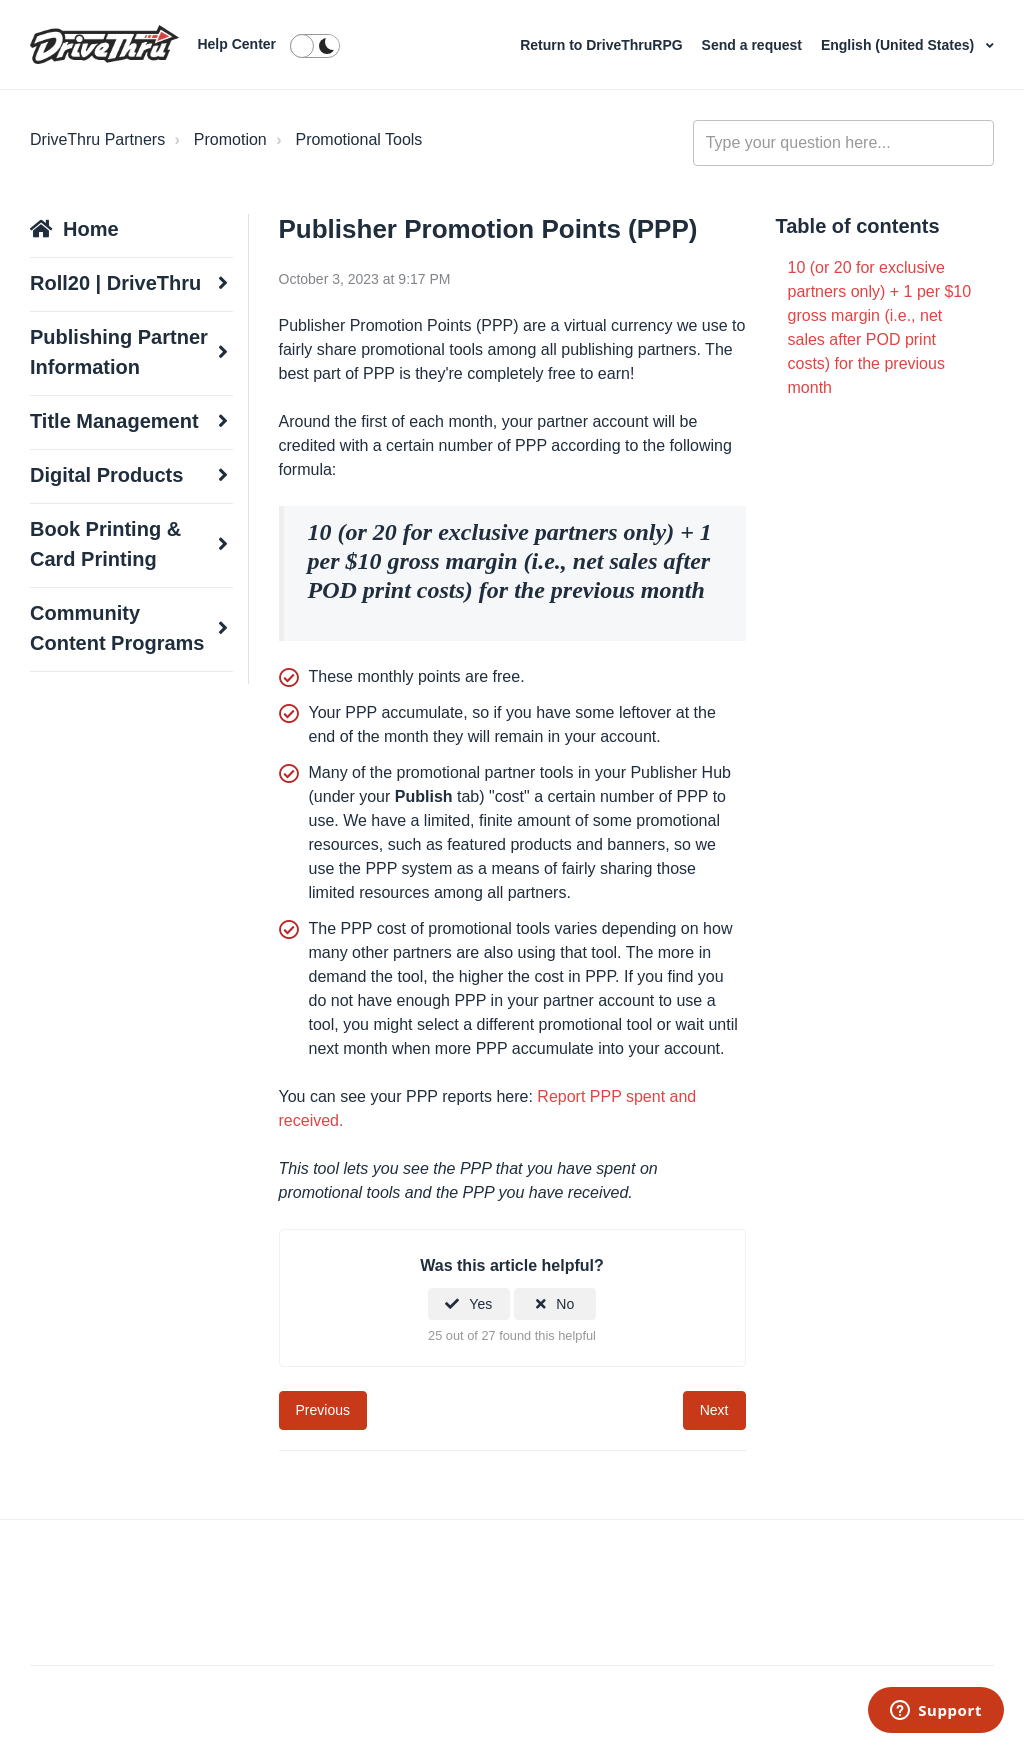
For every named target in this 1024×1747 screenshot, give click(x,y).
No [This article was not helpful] (565, 1304)
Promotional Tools (358, 139)
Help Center (236, 44)
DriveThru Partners (97, 139)
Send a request (754, 45)
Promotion (230, 139)
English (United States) (899, 45)
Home (91, 229)
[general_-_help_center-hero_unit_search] (843, 143)
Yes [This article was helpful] (480, 1304)
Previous (323, 1410)
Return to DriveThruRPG (603, 45)
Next (714, 1410)
